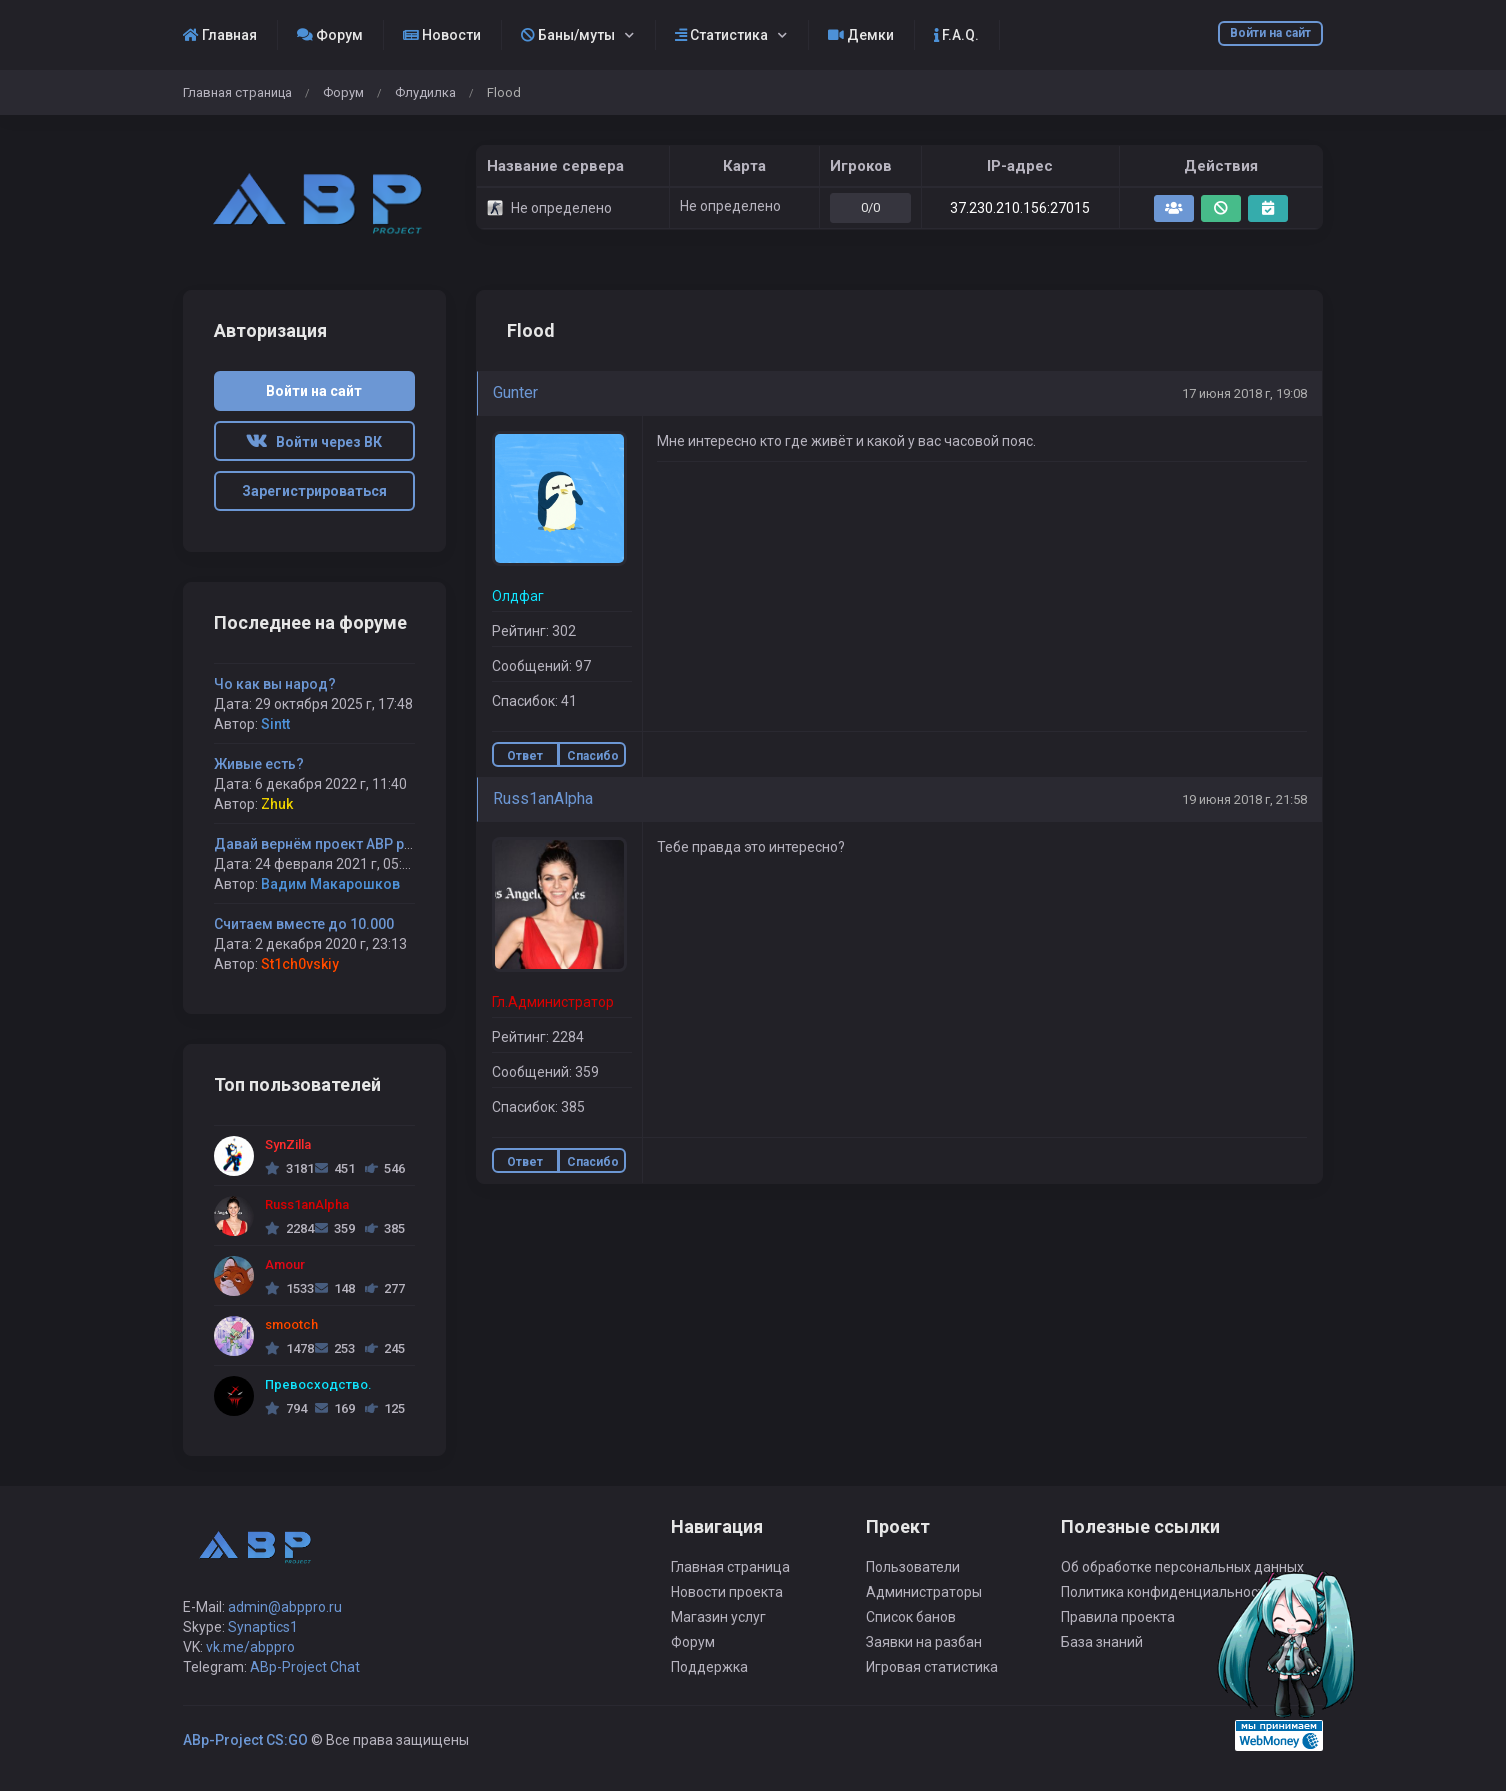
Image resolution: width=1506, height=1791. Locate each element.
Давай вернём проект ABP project (328, 844)
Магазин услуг (718, 1617)
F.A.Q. (956, 35)
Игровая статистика (932, 1667)
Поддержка (709, 1667)
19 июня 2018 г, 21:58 (1244, 799)
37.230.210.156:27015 (1020, 208)
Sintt (275, 724)
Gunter (515, 392)
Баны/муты (568, 35)
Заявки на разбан (924, 1642)
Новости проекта (727, 1592)
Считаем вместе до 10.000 (304, 924)
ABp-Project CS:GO (245, 1740)
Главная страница (237, 92)
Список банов (911, 1617)
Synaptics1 (263, 1627)
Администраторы (924, 1592)
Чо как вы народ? (275, 684)
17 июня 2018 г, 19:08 (1244, 393)
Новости (442, 35)
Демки (861, 35)
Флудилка (425, 92)
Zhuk (277, 804)
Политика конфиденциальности (1167, 1592)
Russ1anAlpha (543, 798)
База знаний (1102, 1642)
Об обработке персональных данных (1182, 1567)
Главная (220, 35)
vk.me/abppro (250, 1647)
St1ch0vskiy (300, 964)
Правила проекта (1118, 1617)
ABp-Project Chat (305, 1667)
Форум (330, 35)
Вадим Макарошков (330, 884)
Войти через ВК (314, 442)
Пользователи (913, 1567)
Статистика (721, 35)
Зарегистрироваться (314, 491)
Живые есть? (259, 764)
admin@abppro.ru (285, 1607)
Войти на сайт (1270, 33)
